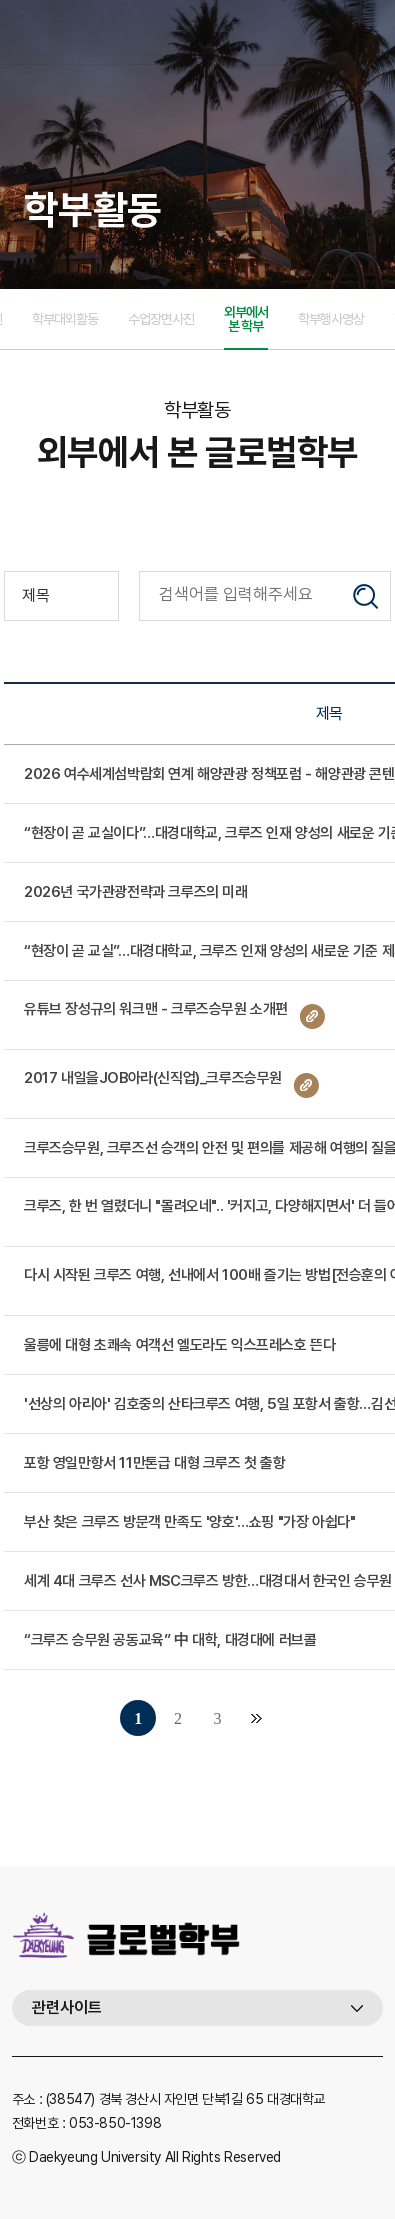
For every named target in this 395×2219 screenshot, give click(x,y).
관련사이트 (67, 2007)
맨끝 (257, 1718)
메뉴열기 (368, 32)
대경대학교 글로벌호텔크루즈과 (137, 32)
